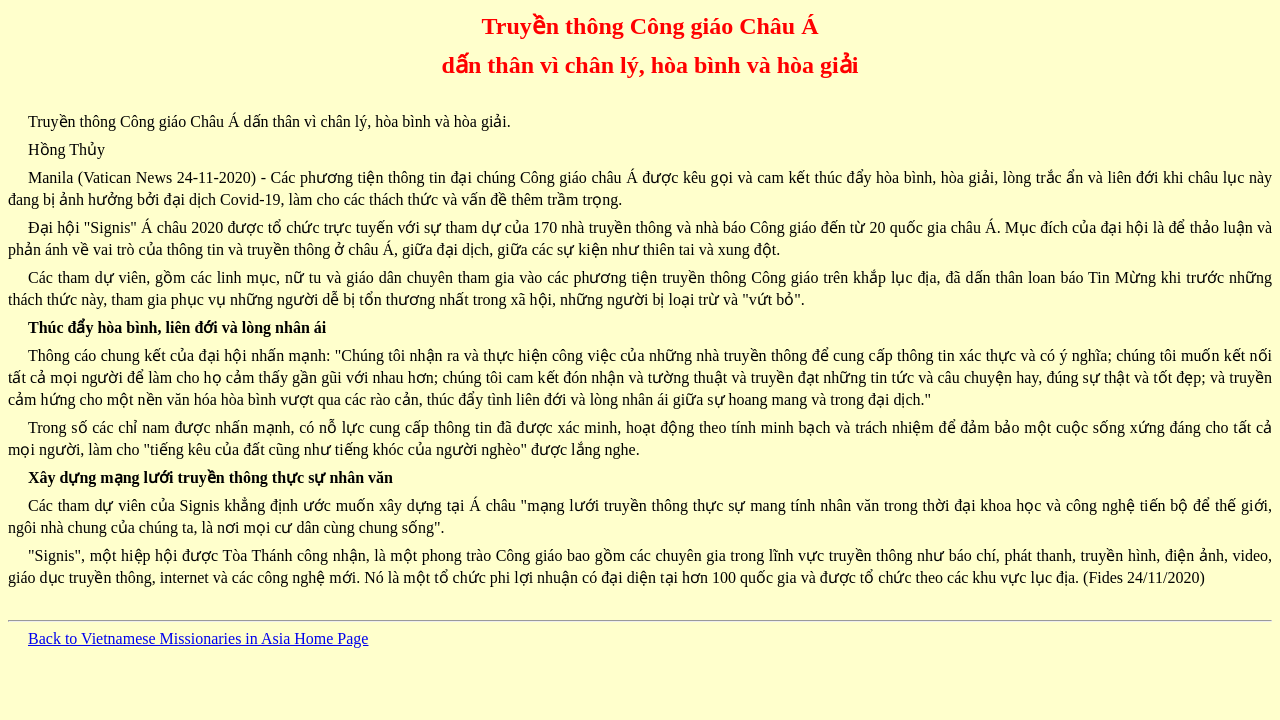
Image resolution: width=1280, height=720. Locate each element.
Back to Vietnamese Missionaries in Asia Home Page (198, 638)
